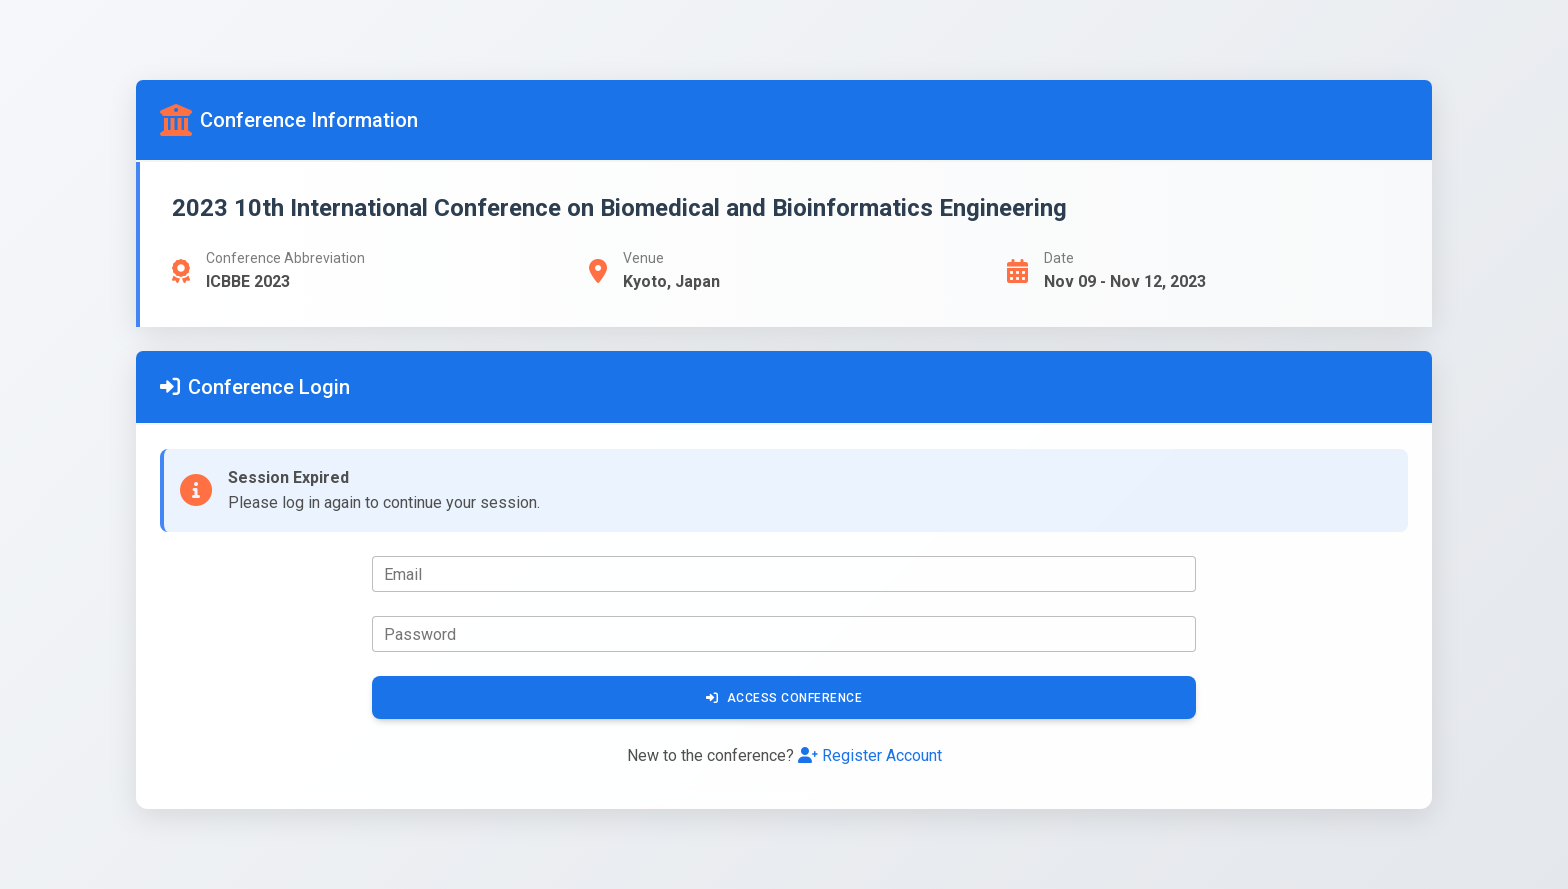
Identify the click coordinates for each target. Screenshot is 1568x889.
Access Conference (784, 698)
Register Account (870, 755)
